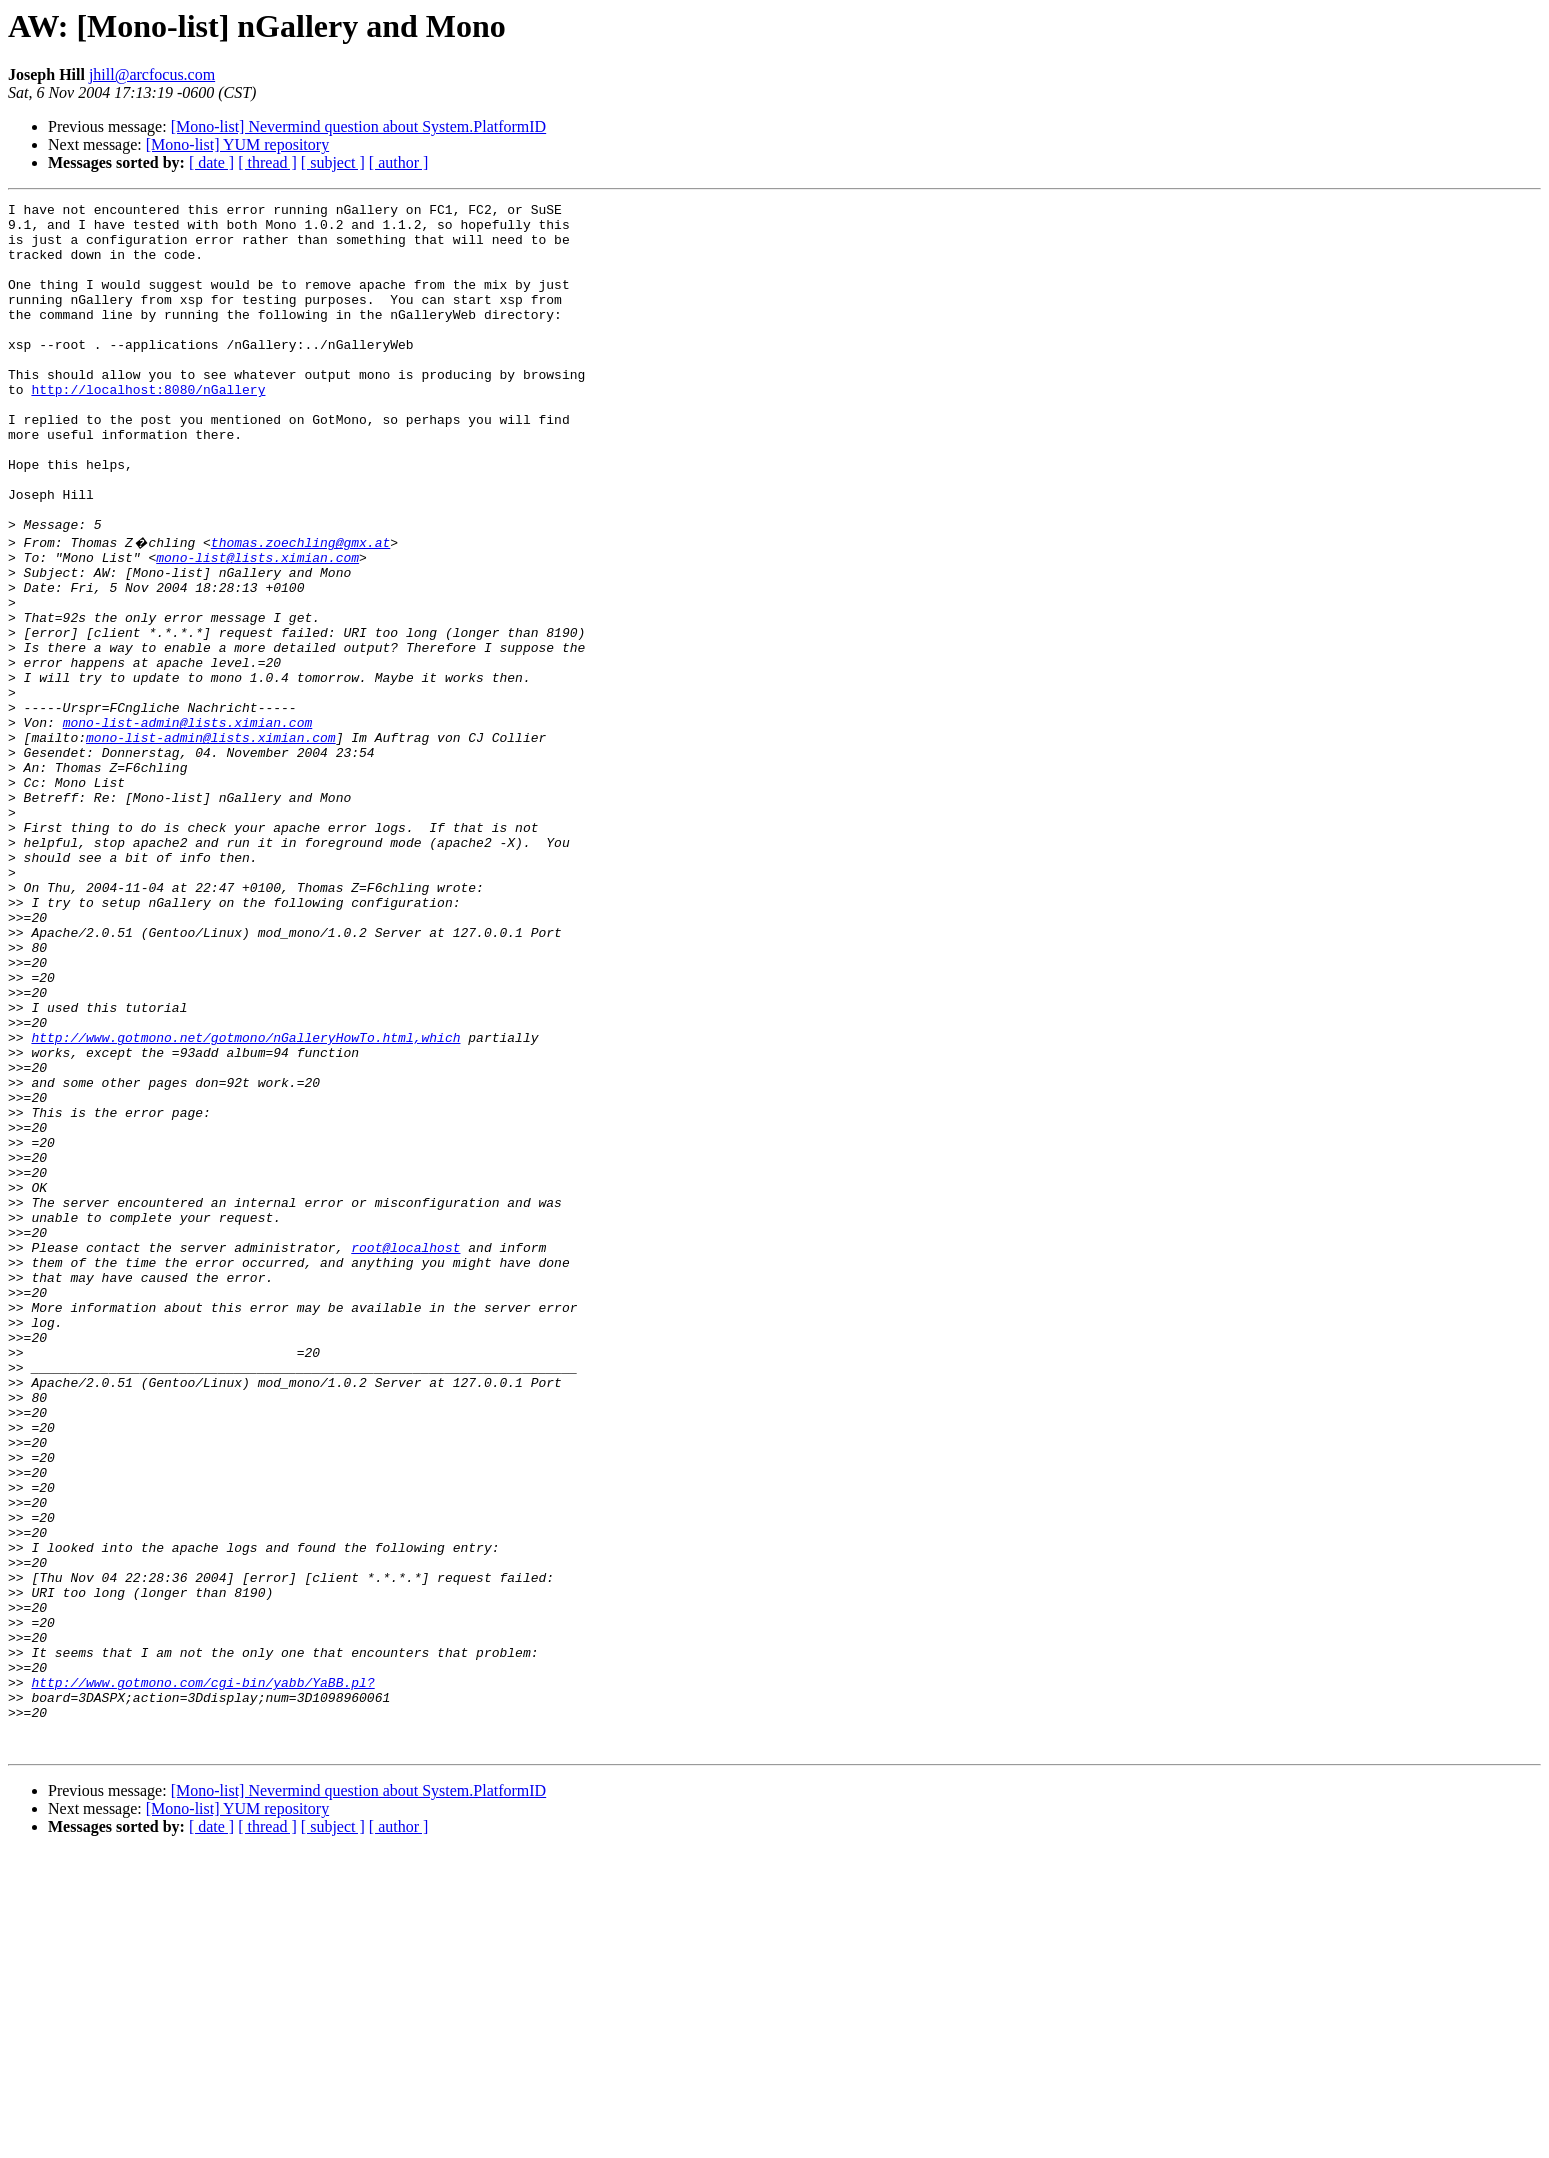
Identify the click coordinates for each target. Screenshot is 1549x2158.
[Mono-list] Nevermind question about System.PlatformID (359, 126)
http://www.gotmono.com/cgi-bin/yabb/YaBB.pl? (202, 1976)
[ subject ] (333, 162)
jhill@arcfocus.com (152, 74)
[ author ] (399, 162)
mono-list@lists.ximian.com (257, 626)
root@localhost (405, 1454)
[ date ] (211, 162)
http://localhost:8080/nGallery (148, 428)
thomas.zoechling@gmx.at (300, 608)
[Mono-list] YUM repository (237, 144)
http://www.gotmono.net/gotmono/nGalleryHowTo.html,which (245, 1202)
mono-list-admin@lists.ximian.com (188, 824)
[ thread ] (267, 162)
